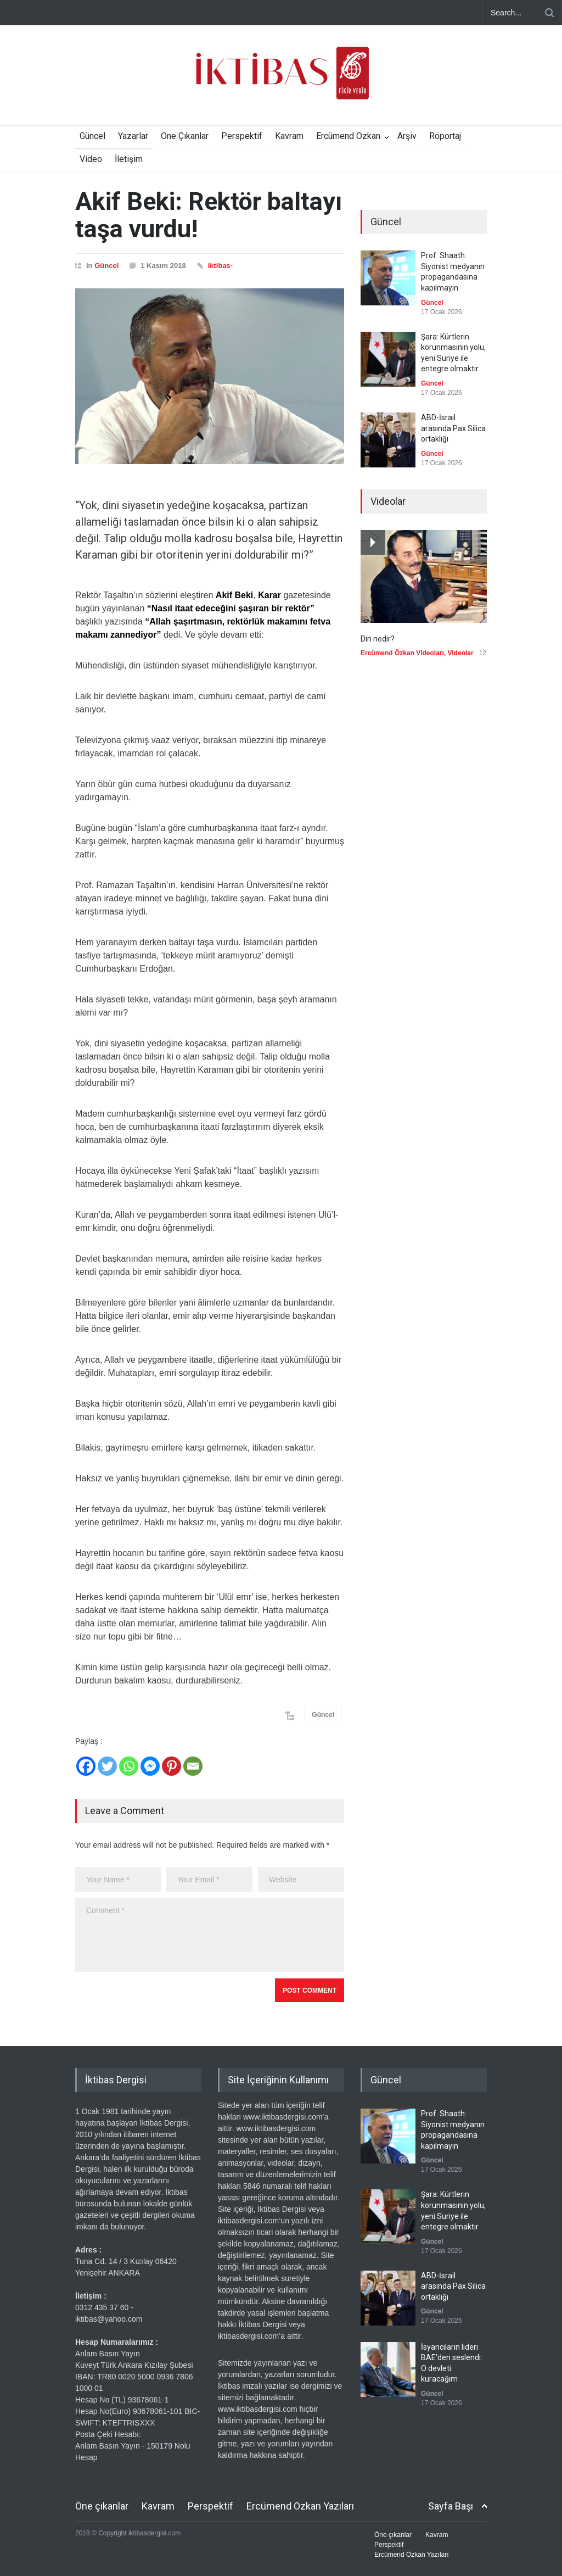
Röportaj (445, 136)
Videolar (461, 653)
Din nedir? (378, 638)
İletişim (129, 159)
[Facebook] (85, 1766)
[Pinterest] (171, 1766)
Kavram (289, 136)
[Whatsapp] (128, 1766)
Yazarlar (133, 136)
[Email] (193, 1766)
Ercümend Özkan (348, 136)
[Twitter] (107, 1766)
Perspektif (241, 136)
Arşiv (407, 136)
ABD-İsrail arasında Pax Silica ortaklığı (453, 428)
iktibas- (220, 265)
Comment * (209, 1935)
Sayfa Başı (450, 2506)
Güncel (92, 136)
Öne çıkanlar (101, 2506)
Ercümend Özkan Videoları (402, 653)
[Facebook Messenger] (150, 1766)
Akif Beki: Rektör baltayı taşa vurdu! (208, 215)
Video (91, 159)
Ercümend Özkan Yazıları (300, 2506)
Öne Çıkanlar (185, 136)
